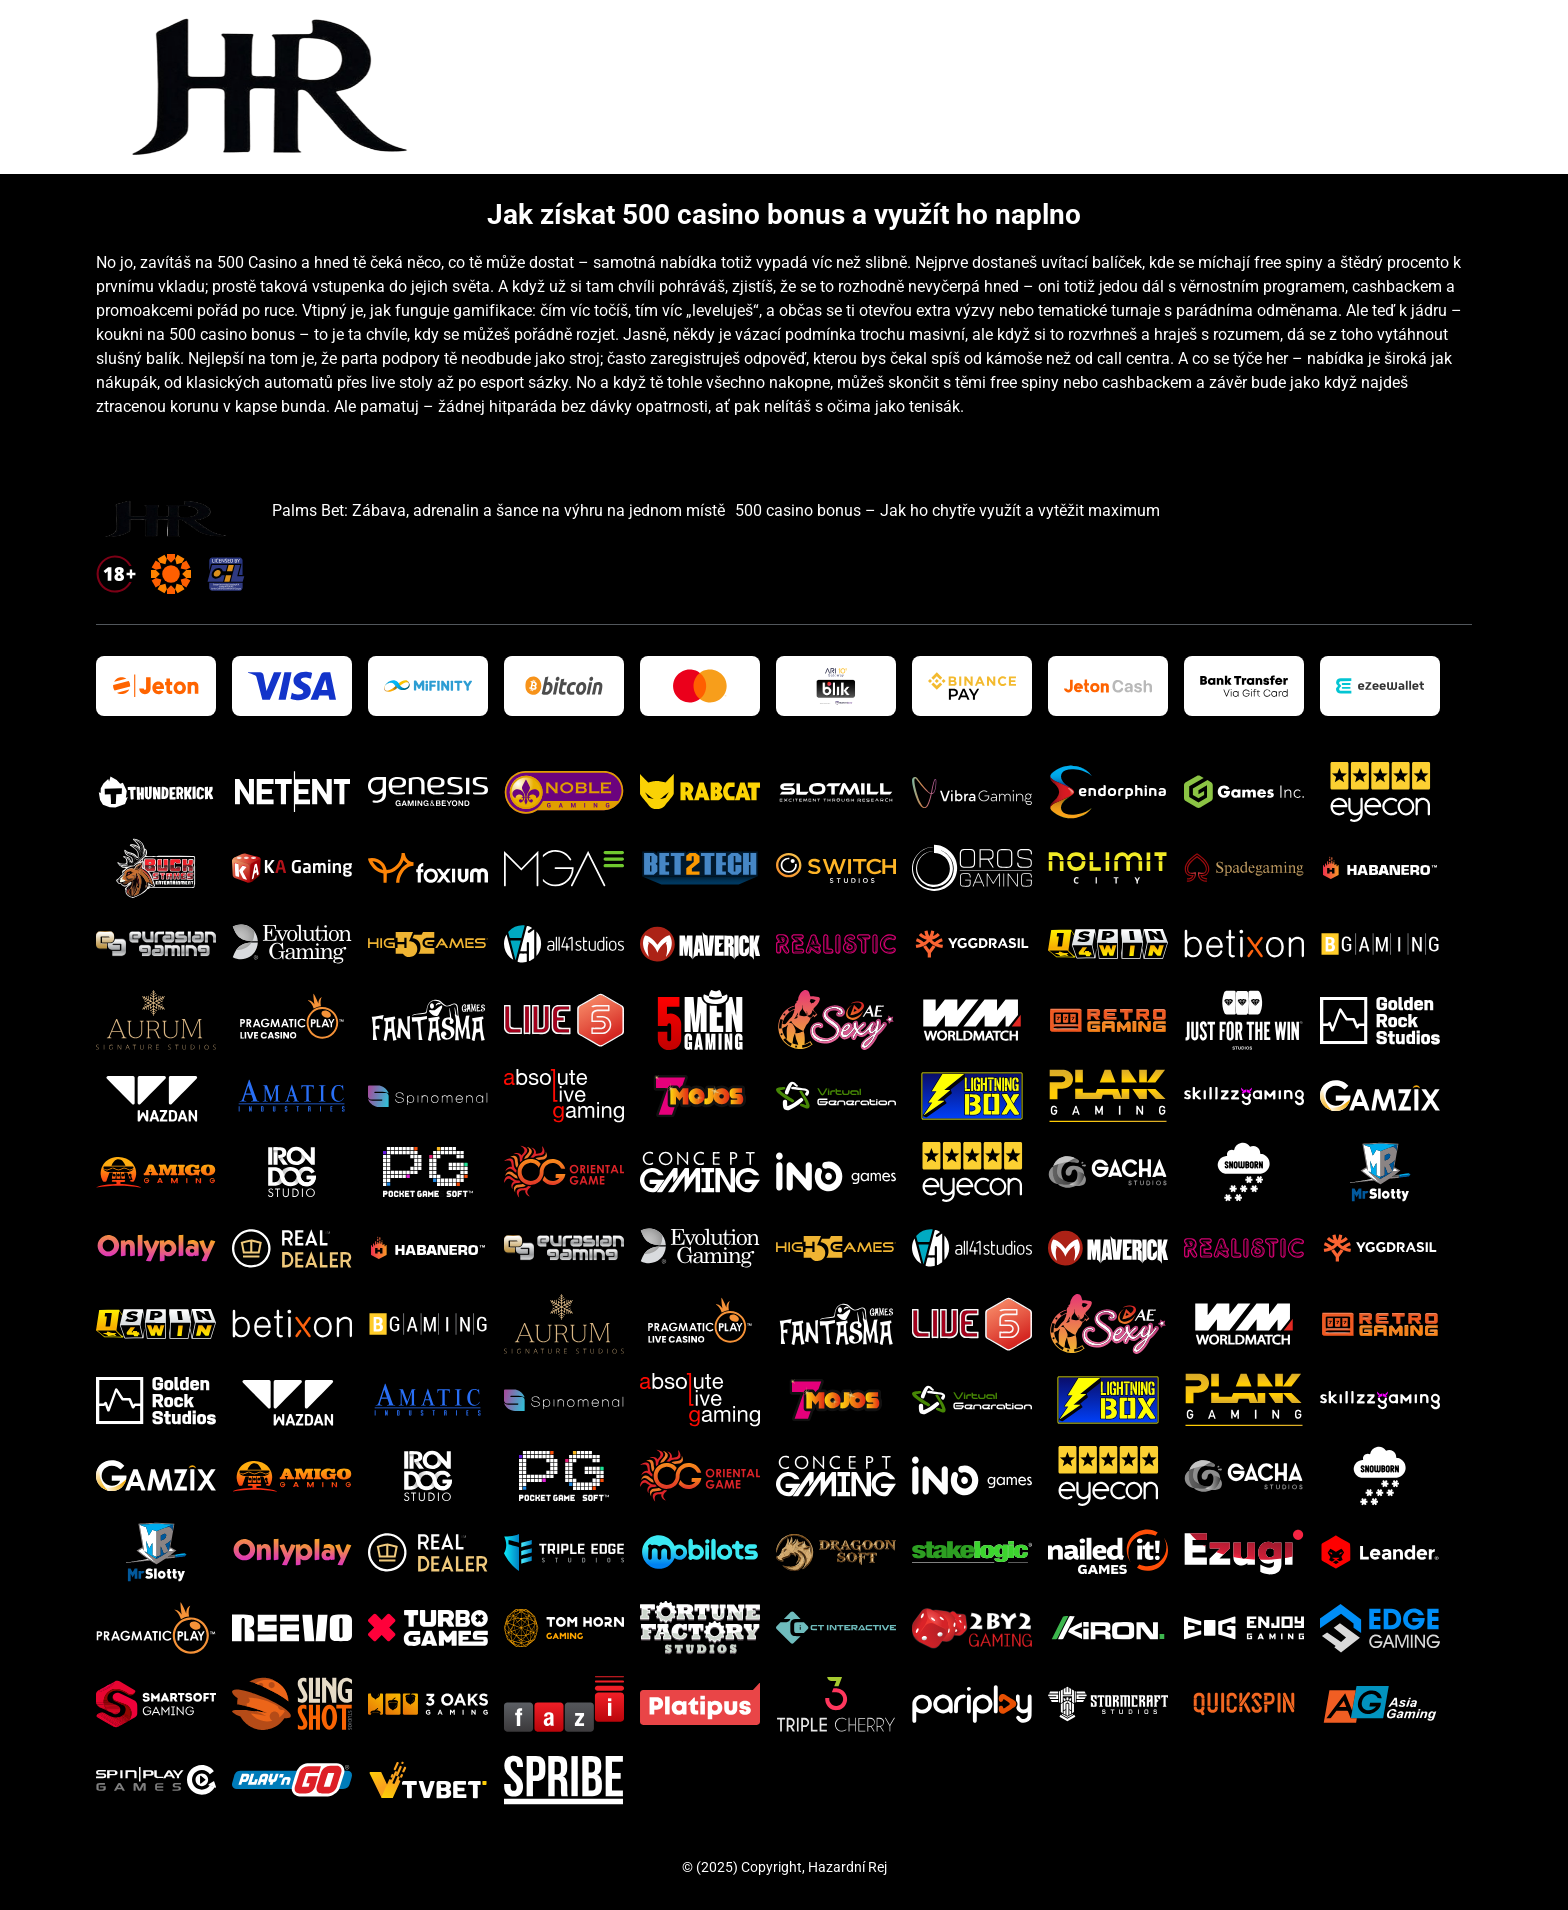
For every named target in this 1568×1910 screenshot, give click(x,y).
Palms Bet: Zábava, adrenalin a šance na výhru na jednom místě (498, 510)
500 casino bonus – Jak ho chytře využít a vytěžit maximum (947, 510)
